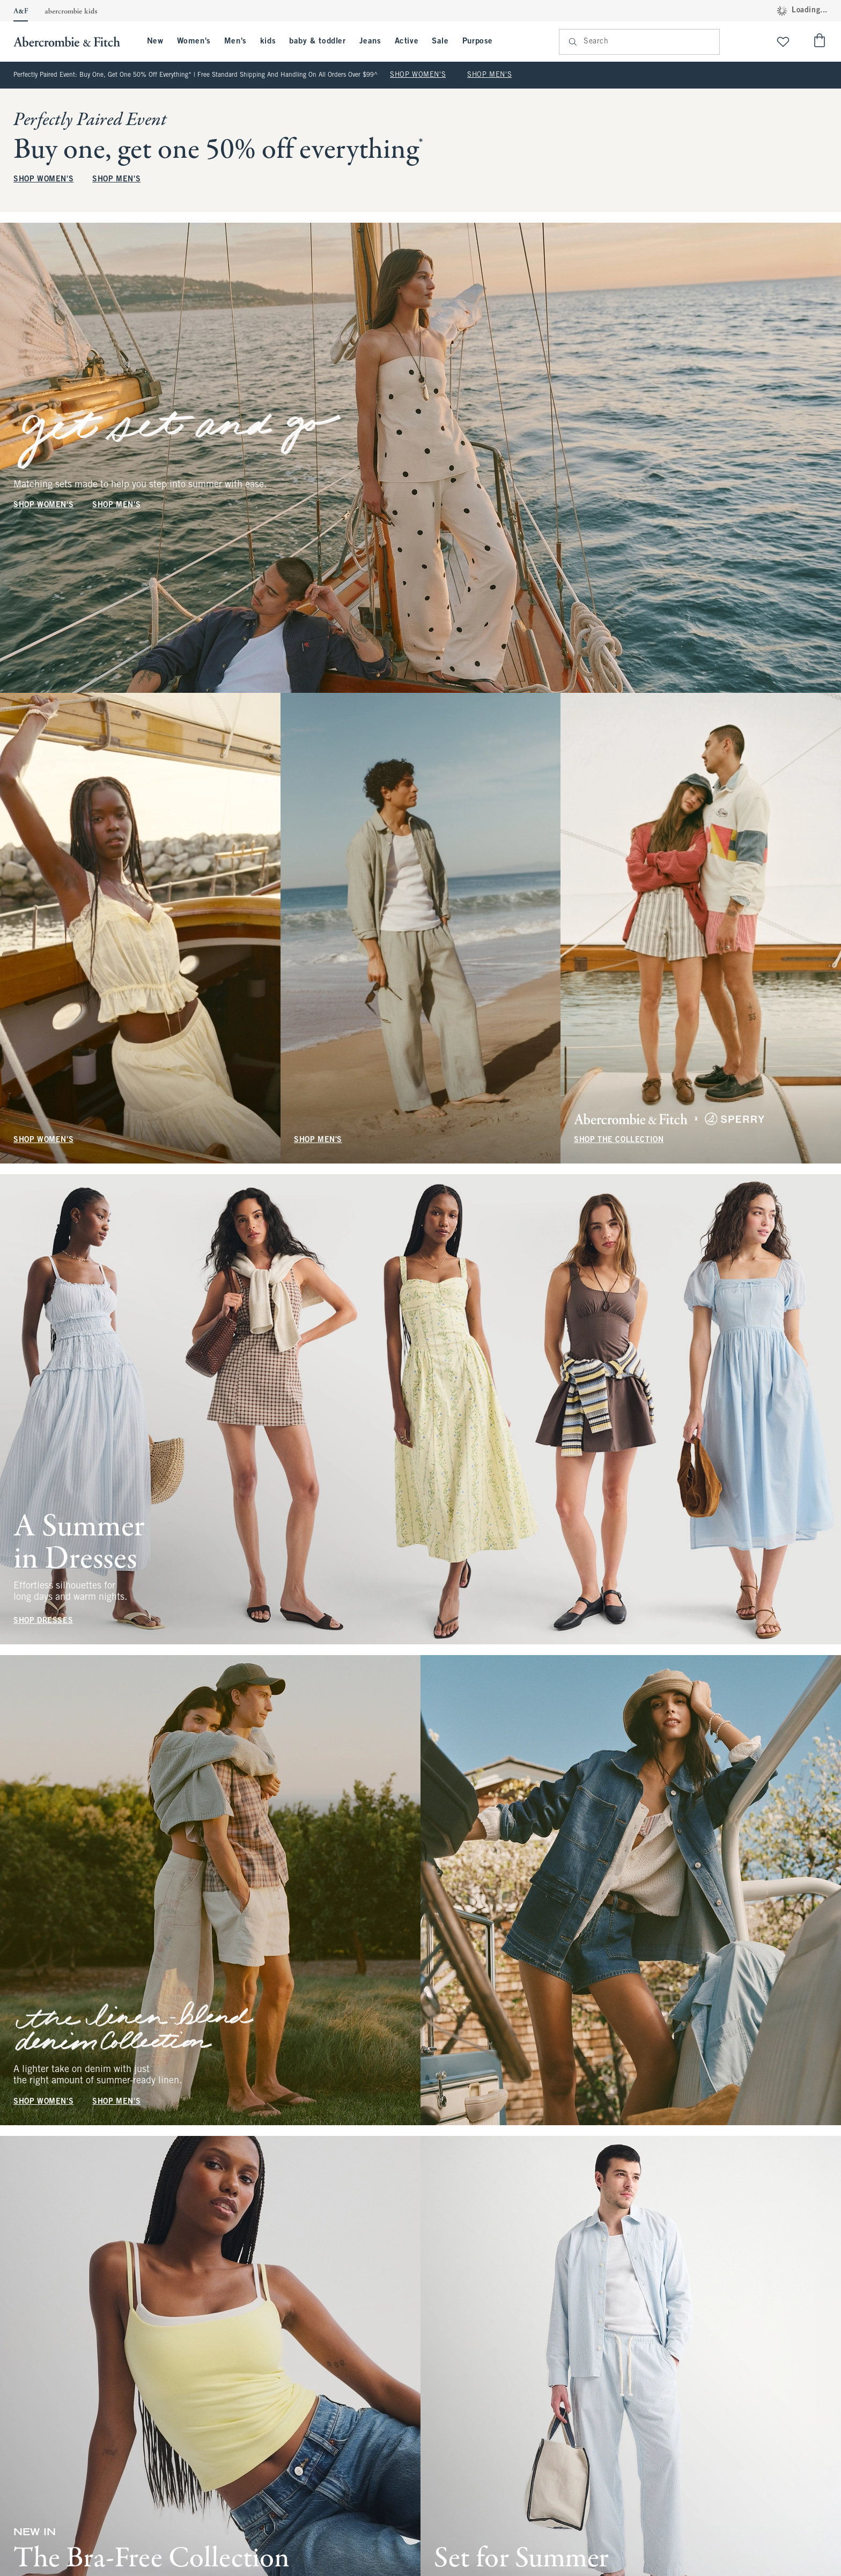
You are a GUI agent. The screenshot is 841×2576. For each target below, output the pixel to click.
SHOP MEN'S (489, 75)
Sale (440, 41)
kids (268, 41)
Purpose (477, 41)
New (155, 41)
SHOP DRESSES (43, 1621)
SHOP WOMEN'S (418, 75)
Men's (235, 41)
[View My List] (783, 41)
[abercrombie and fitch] (72, 41)
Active (407, 41)
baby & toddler (317, 41)
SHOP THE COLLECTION (618, 1140)
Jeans (370, 41)
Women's (194, 41)
